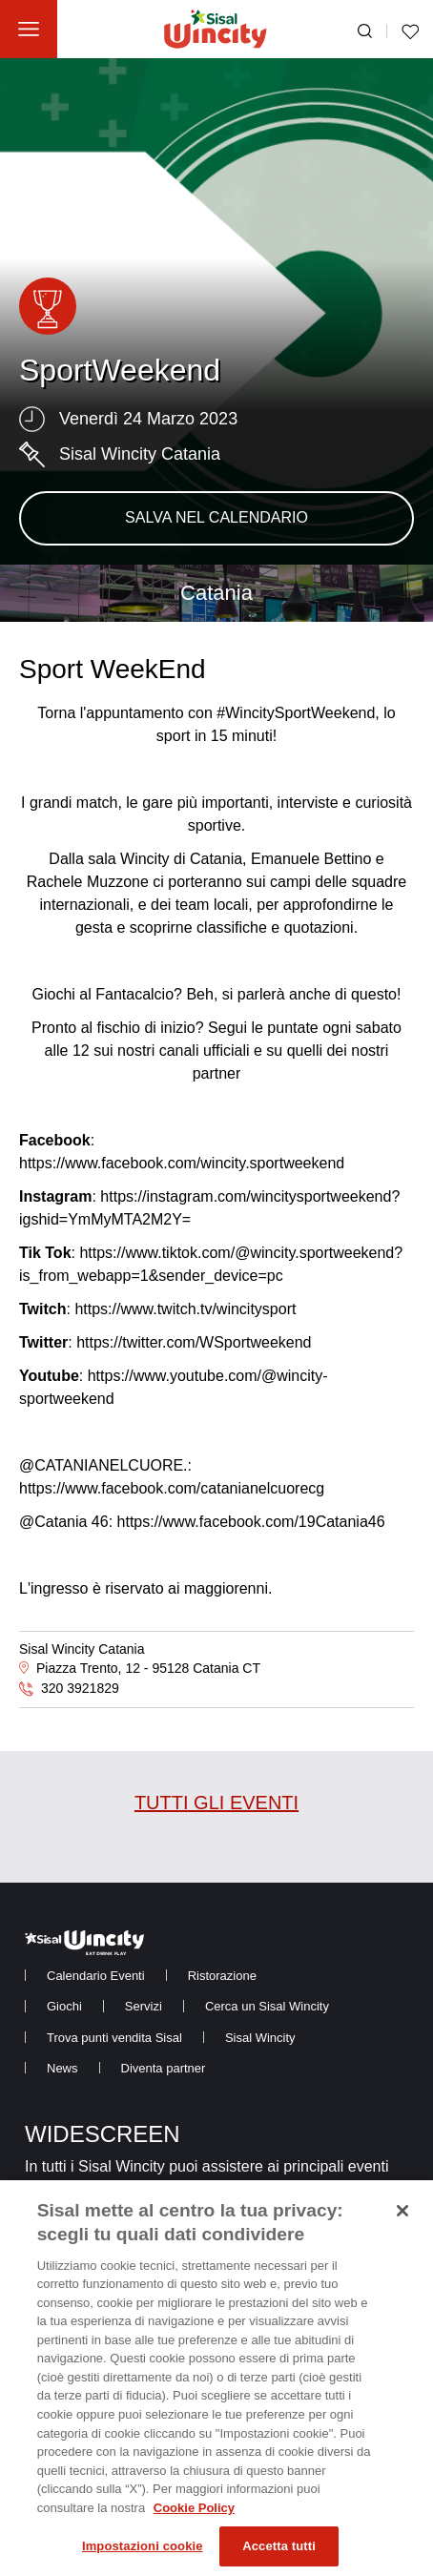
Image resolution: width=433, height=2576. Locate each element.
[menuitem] (96, 1975)
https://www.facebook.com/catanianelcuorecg (171, 1488)
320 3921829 (80, 1688)
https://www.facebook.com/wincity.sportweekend (181, 1163)
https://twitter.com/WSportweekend (193, 1342)
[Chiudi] (402, 2222)
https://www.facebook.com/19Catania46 (251, 1522)
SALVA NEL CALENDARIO (216, 517)
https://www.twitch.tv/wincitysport (185, 1309)
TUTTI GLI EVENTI (216, 1802)
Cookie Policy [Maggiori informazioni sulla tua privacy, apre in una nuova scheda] (194, 2518)
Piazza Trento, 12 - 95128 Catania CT (148, 1668)
